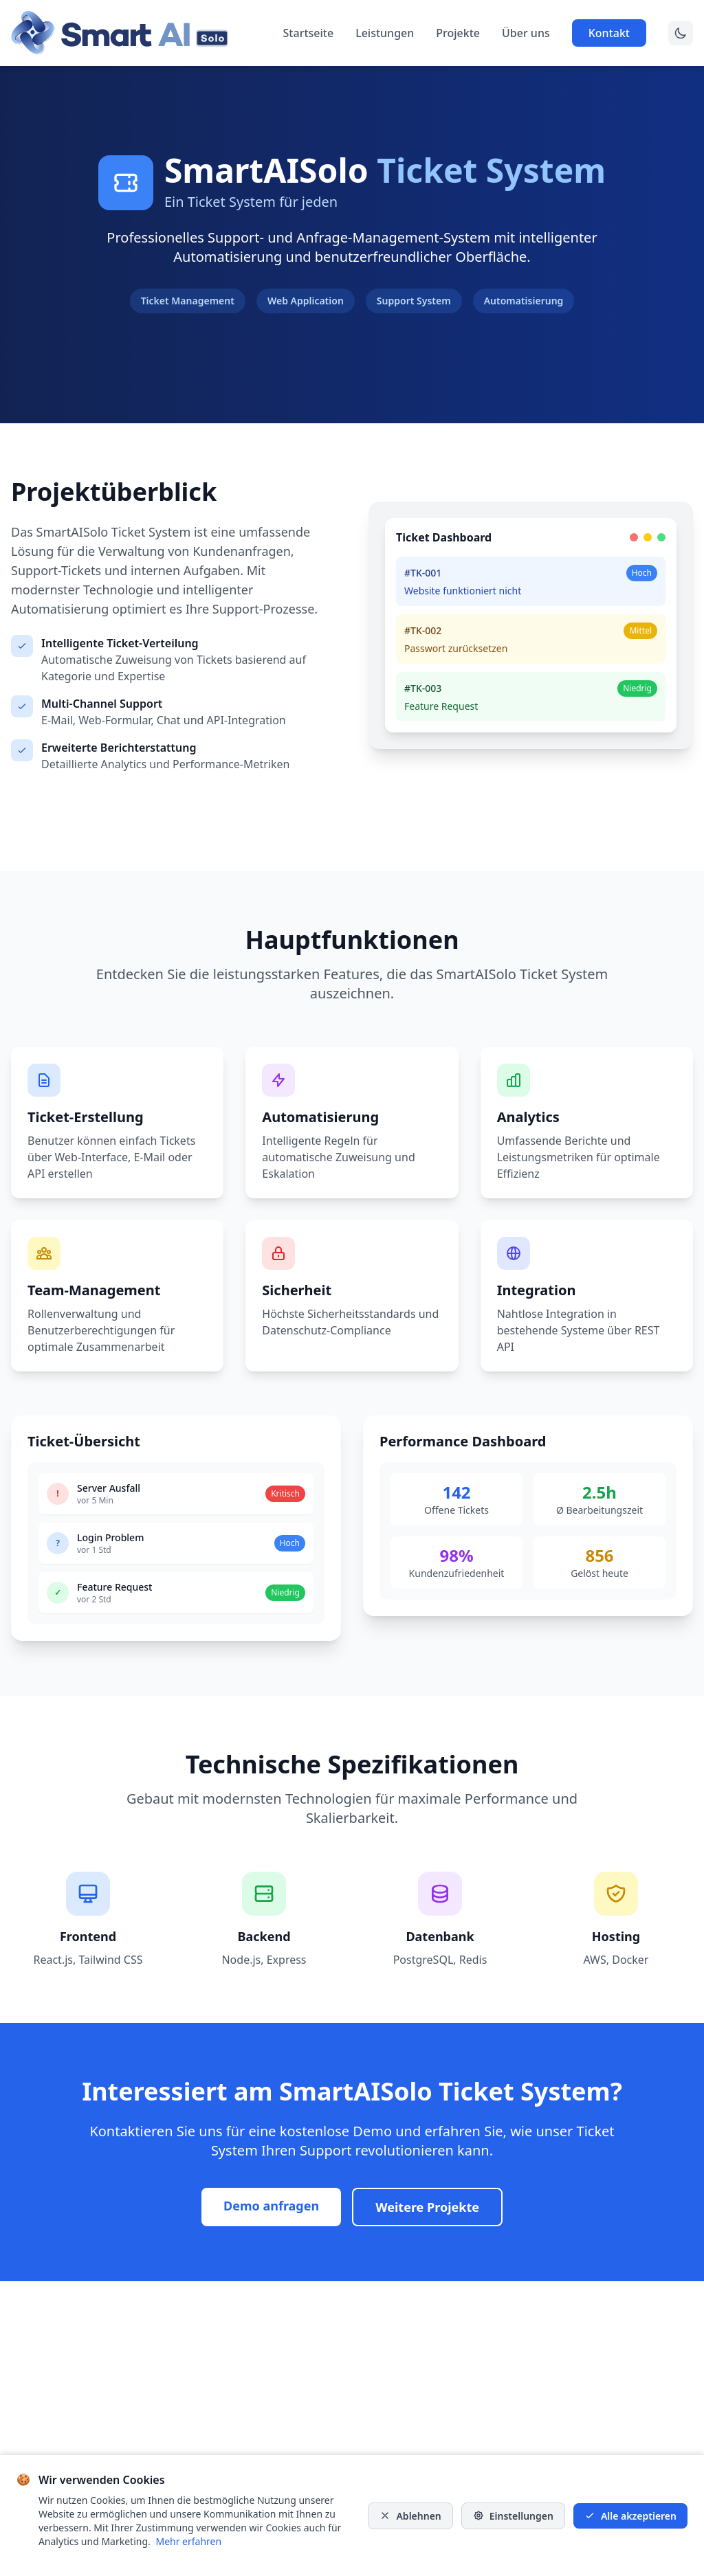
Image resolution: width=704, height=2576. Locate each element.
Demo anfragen (271, 2205)
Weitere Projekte (427, 2207)
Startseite (308, 33)
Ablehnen (410, 2515)
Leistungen (384, 33)
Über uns (526, 33)
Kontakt (609, 33)
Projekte (458, 33)
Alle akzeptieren (630, 2515)
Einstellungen (513, 2515)
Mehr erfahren (188, 2541)
